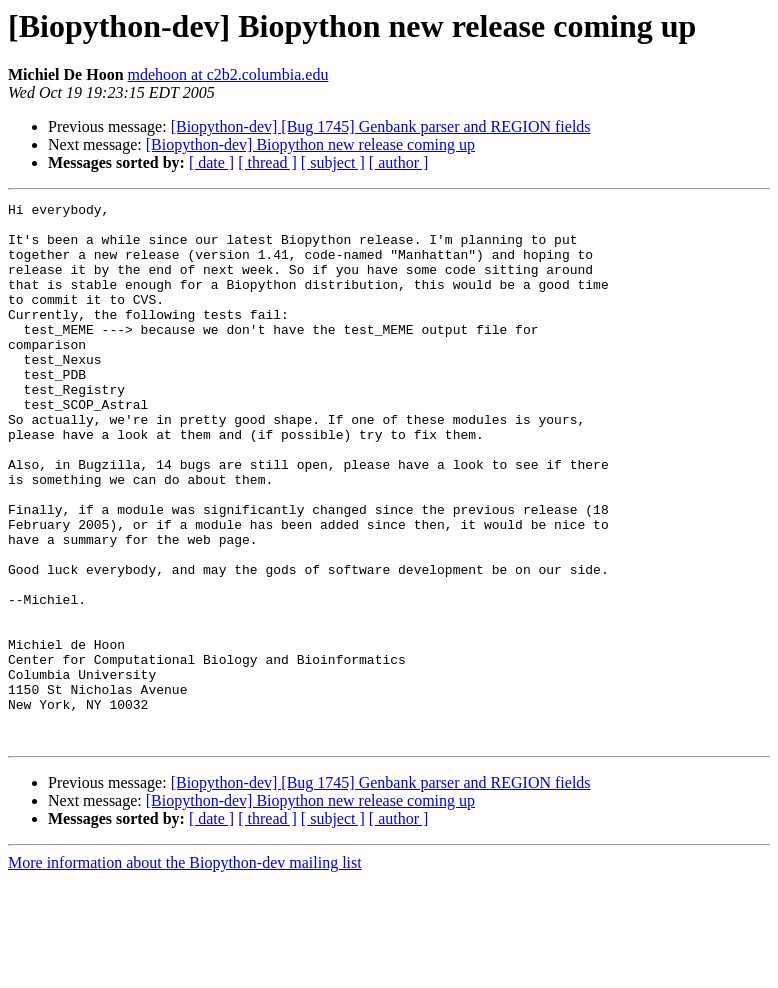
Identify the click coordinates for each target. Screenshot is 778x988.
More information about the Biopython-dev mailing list (185, 970)
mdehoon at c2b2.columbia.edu (228, 74)
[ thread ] (267, 162)
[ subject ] (333, 162)
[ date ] (211, 162)
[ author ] (399, 162)
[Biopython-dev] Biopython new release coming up (310, 144)
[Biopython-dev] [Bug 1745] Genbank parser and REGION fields (381, 126)
